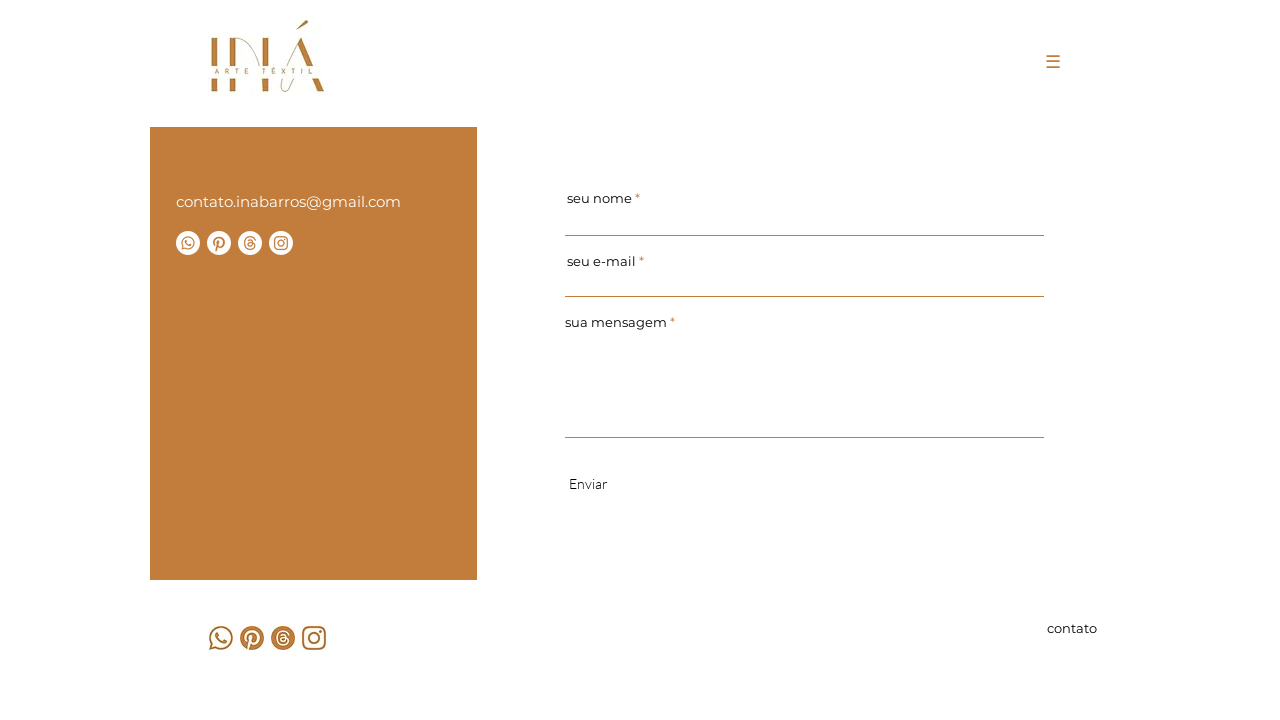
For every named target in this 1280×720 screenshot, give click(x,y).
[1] (252, 638)
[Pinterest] (219, 243)
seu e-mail (601, 261)
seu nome (599, 198)
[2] (314, 638)
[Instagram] (281, 243)
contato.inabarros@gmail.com (288, 201)
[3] (221, 638)
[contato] (1065, 628)
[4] (283, 638)
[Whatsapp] (188, 243)
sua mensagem (616, 322)
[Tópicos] (250, 243)
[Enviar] (588, 484)
